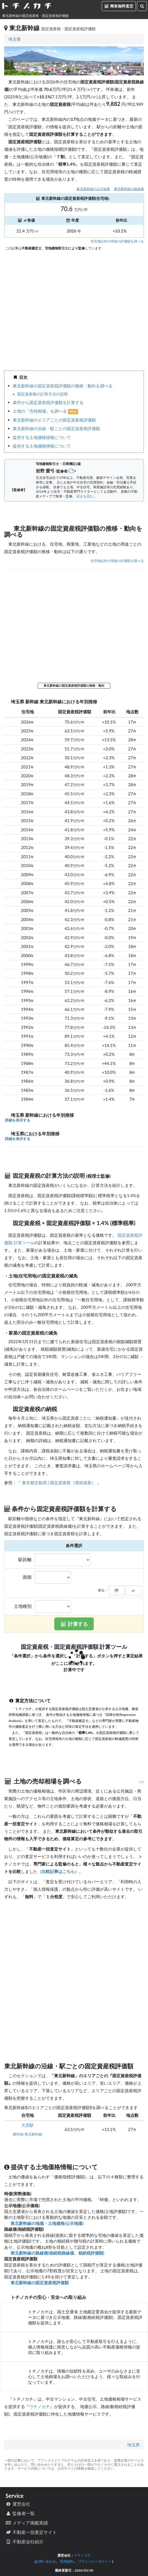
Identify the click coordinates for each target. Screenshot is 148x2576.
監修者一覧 (20, 2513)
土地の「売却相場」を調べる (40, 410)
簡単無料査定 (118, 6)
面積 (27, 1577)
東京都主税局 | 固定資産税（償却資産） (59, 1482)
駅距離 (25, 1559)
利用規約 (66, 2561)
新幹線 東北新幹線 (27, 2134)
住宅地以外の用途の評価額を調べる (117, 241)
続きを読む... (86, 496)
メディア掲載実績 (27, 2522)
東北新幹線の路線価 (129, 189)
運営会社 (18, 2503)
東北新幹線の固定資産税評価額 (39, 2282)
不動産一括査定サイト (31, 2532)
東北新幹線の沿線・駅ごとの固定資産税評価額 (56, 428)
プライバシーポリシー (94, 2561)
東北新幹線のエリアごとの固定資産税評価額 (54, 419)
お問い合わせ (46, 2561)
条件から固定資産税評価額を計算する (48, 402)
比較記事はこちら (58, 1871)
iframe (74, 309)
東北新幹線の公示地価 (93, 189)
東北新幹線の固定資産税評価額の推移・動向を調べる (63, 385)
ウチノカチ (39, 2406)
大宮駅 (27, 2125)
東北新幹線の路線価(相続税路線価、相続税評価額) (56, 2252)
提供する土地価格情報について (42, 437)
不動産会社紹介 (25, 2541)
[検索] (142, 6)
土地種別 (23, 1606)
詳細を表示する (17, 1120)
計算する (74, 1624)
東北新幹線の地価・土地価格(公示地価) (46, 2223)
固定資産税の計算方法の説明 (42, 394)
